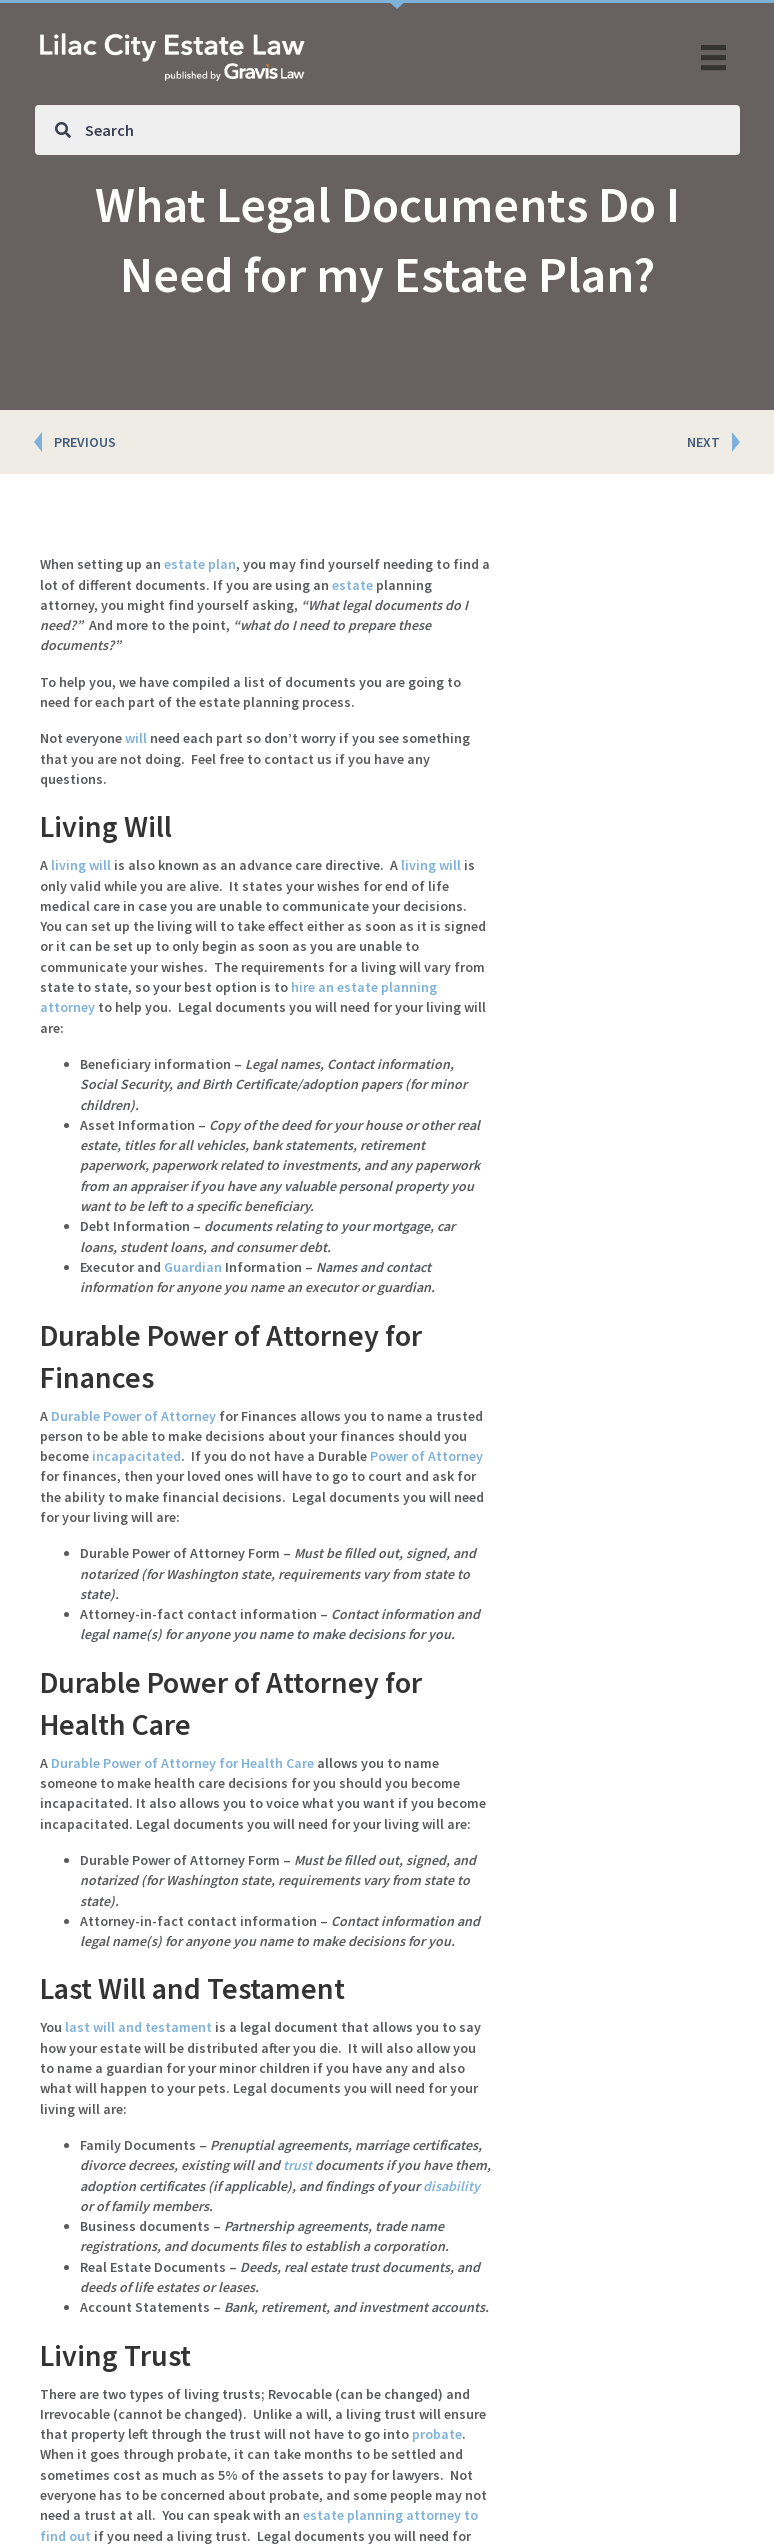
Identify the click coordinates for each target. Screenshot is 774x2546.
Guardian (193, 1267)
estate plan (200, 564)
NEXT (703, 442)
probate (437, 2434)
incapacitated (136, 1456)
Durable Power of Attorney (133, 1416)
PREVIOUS (85, 442)
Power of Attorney (426, 1456)
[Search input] (387, 130)
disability (451, 2186)
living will (81, 865)
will (136, 738)
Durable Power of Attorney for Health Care (182, 1763)
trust (297, 2165)
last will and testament (138, 2027)
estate (352, 585)
